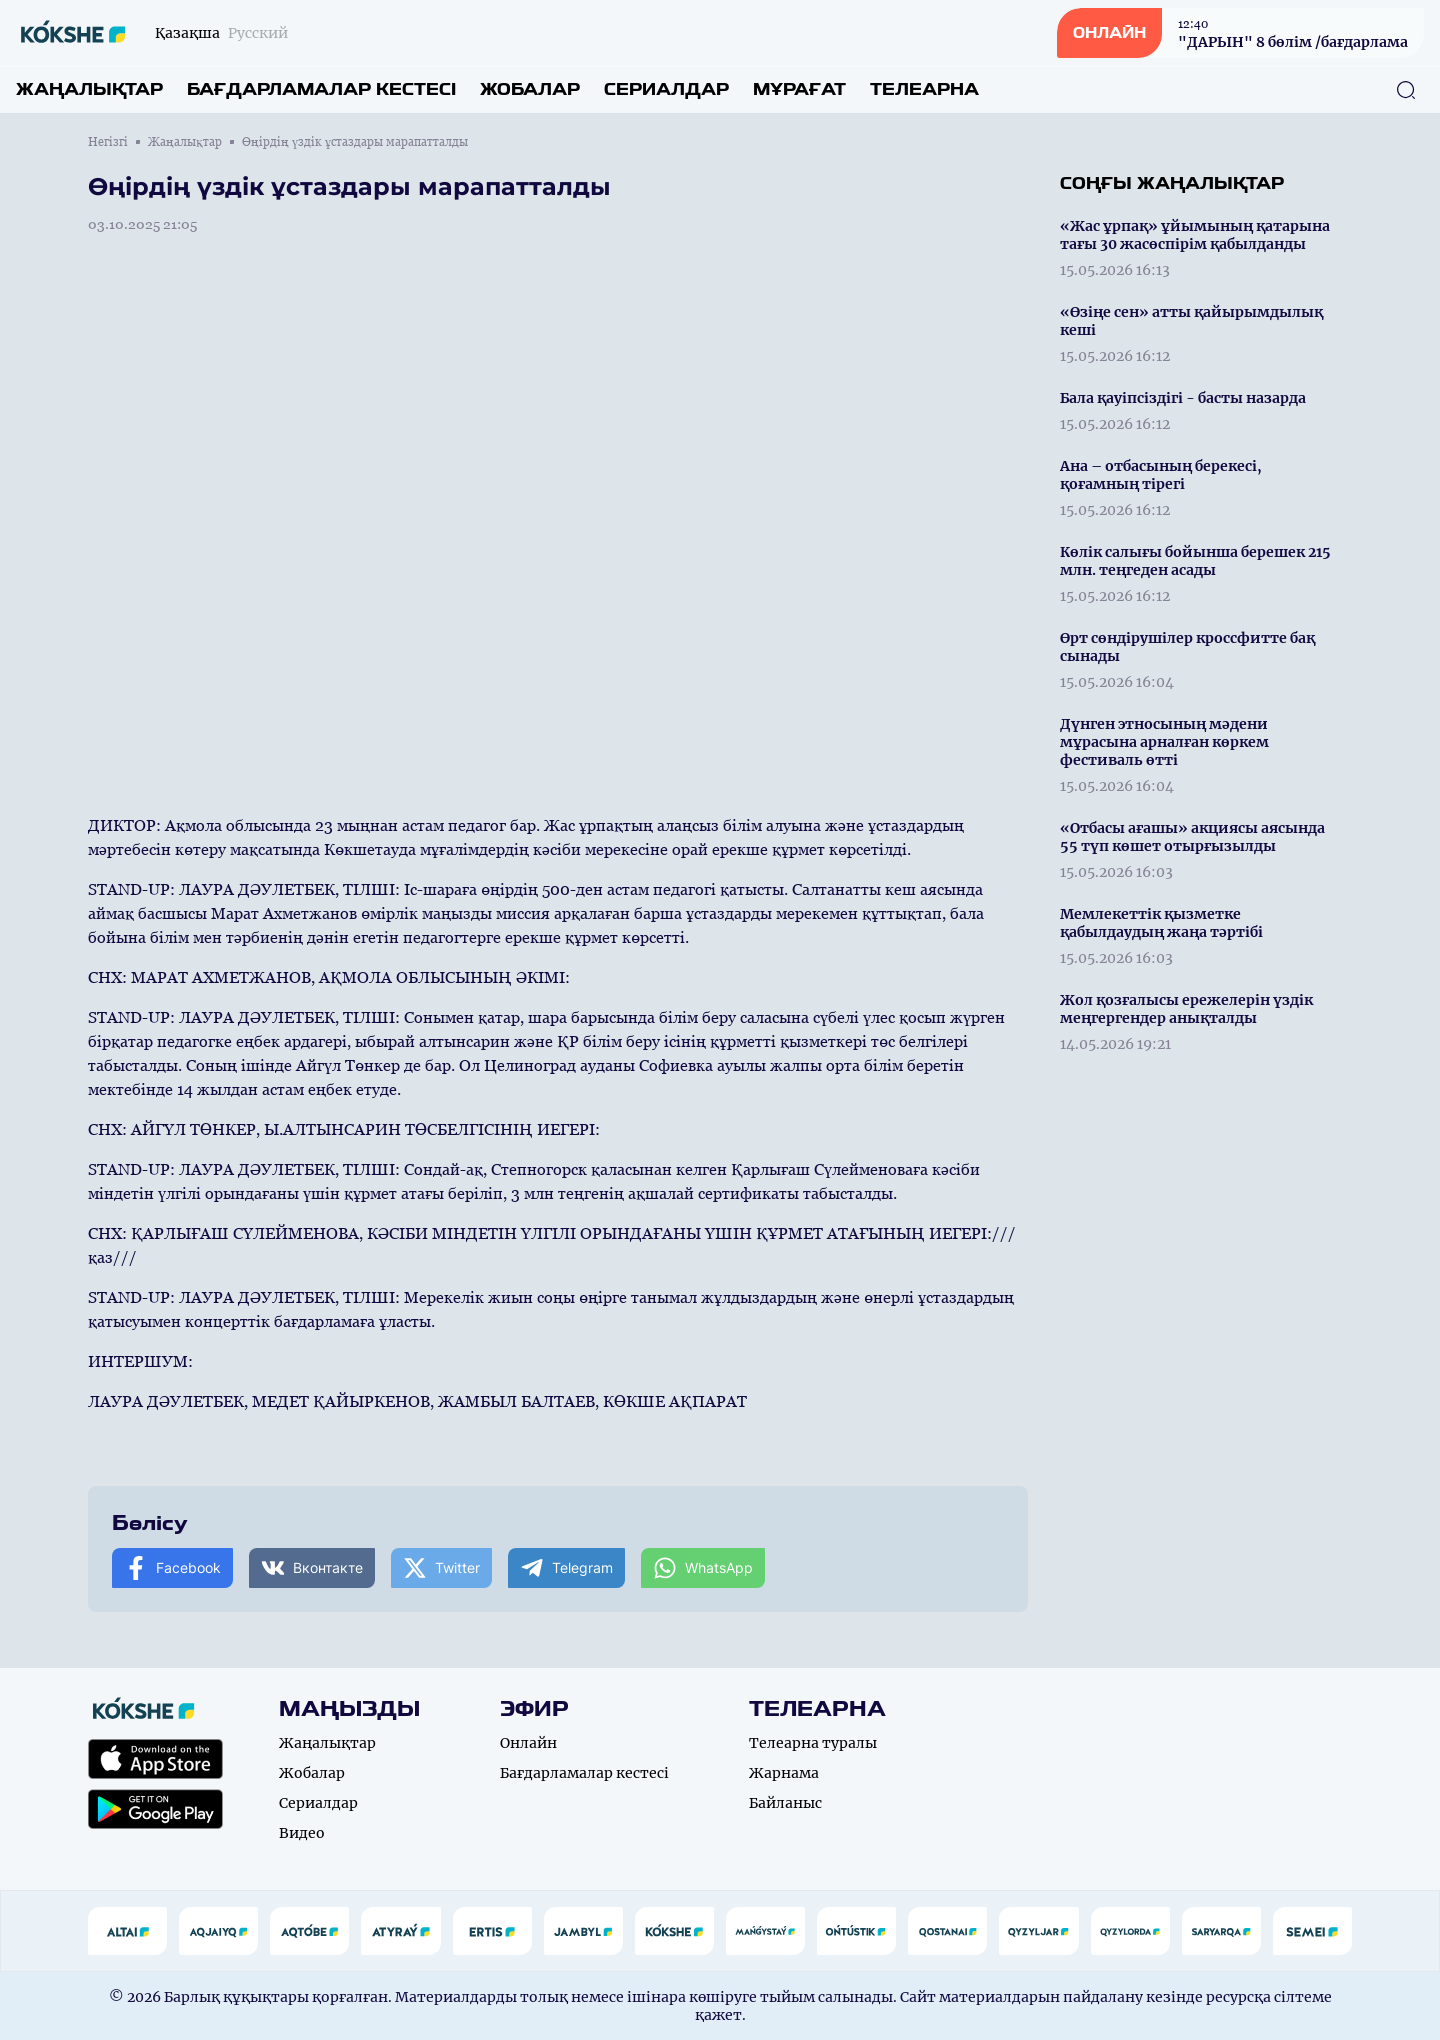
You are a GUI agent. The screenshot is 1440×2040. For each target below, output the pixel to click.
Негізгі (108, 142)
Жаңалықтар (89, 89)
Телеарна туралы (813, 1743)
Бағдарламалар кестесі (321, 89)
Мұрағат (799, 89)
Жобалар (530, 89)
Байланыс (785, 1803)
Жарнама (784, 1773)
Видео (302, 1833)
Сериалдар (666, 89)
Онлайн (528, 1743)
